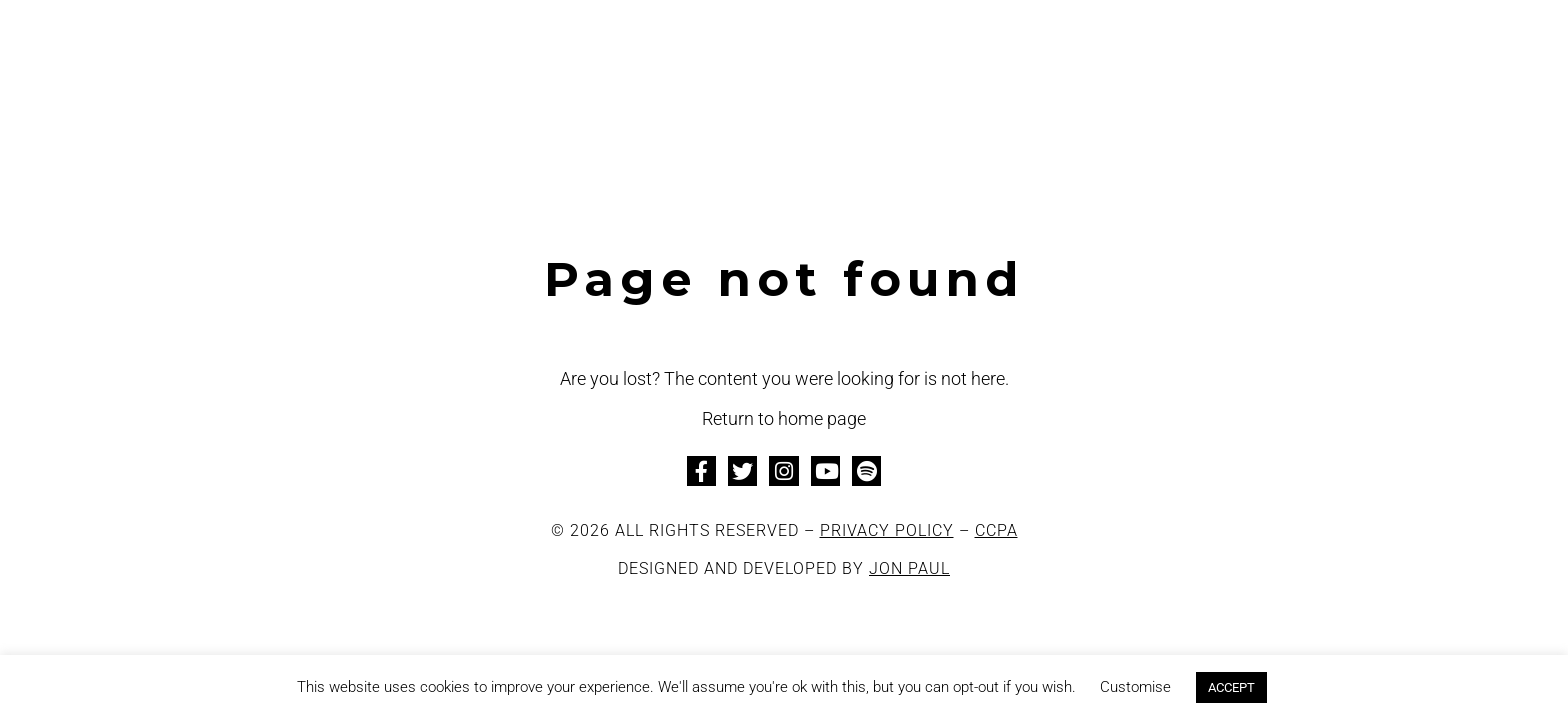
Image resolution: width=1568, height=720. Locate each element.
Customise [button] (1135, 687)
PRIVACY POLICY (887, 530)
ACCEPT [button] (1231, 687)
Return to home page (784, 418)
